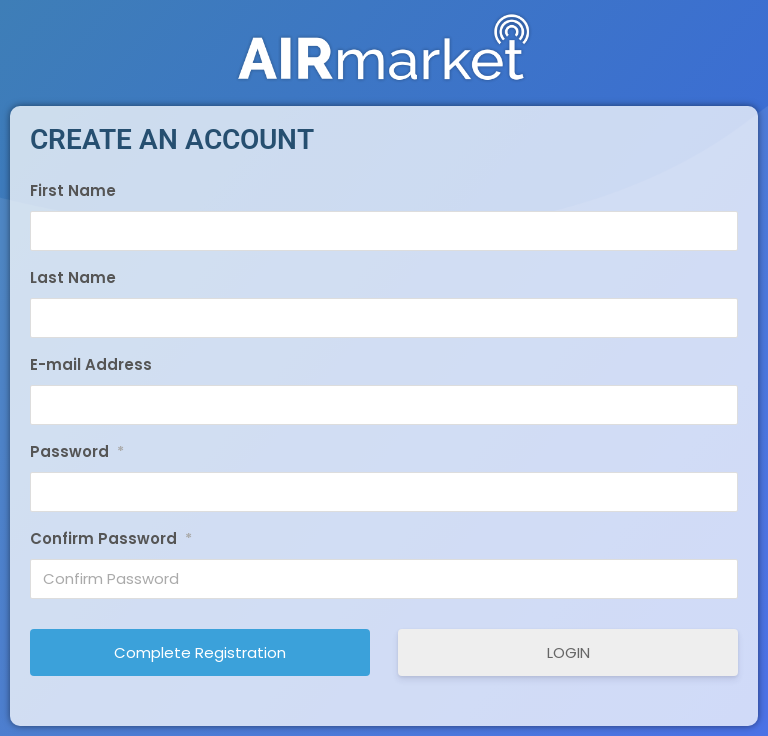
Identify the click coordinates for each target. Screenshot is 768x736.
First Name (73, 190)
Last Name (73, 277)
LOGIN (568, 652)
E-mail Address (91, 364)
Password (77, 452)
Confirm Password (111, 539)
